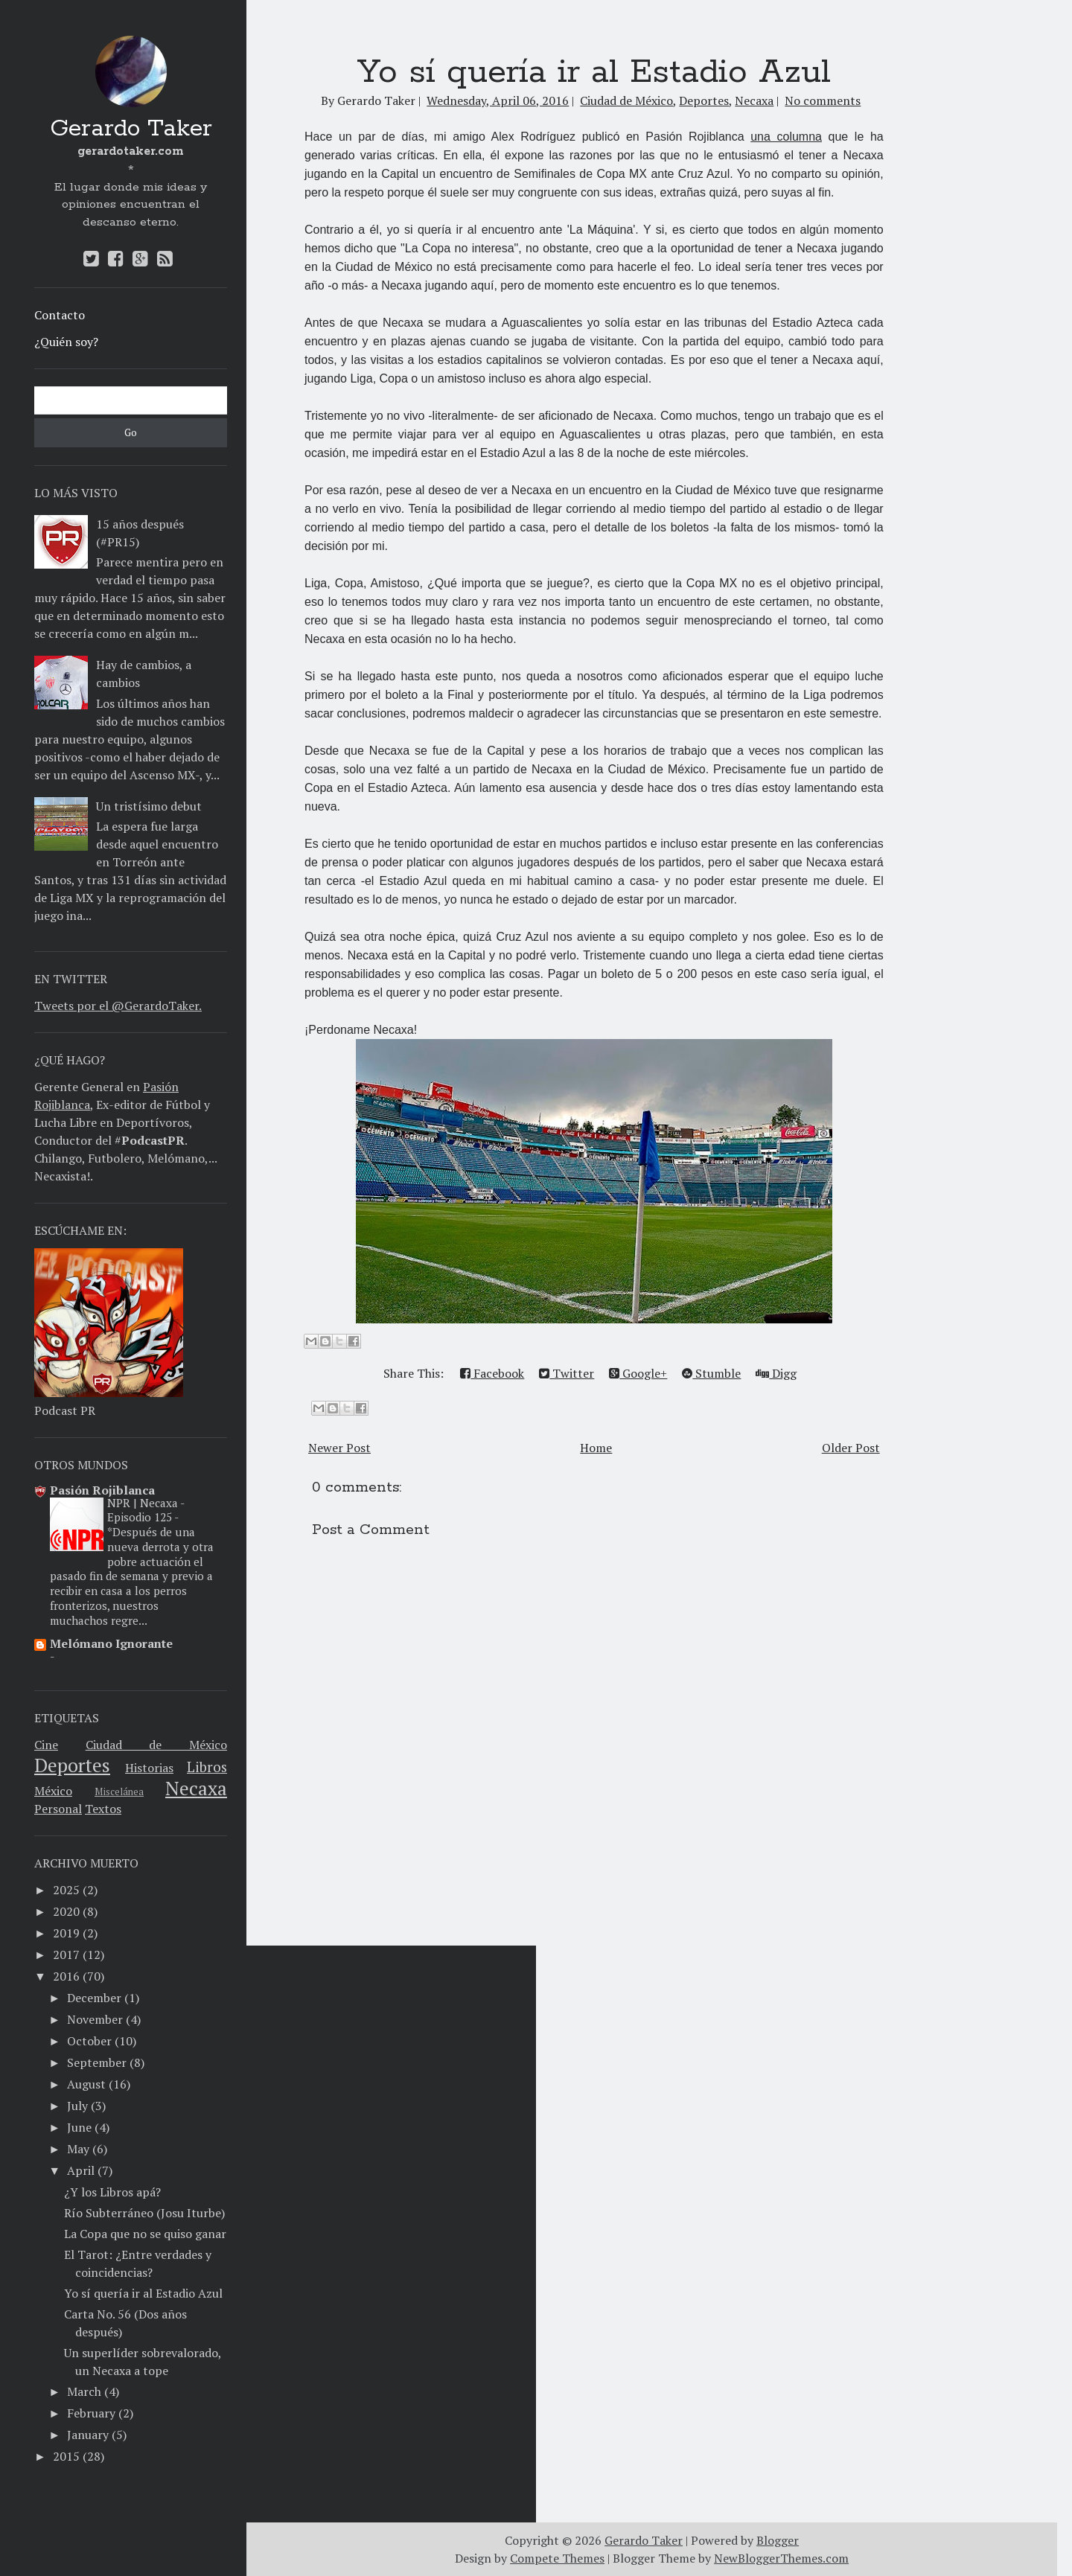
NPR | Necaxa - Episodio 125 (145, 1510)
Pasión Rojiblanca (102, 1490)
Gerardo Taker (131, 129)
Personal (58, 1808)
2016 (66, 1976)
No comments (823, 100)
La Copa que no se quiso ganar (145, 2233)
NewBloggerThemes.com (781, 2558)
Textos (103, 1808)
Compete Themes (557, 2558)
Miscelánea (119, 1792)
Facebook (492, 1373)
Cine (46, 1744)
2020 (66, 1911)
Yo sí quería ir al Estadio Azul (143, 2293)
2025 (66, 1890)
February (91, 2413)
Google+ (638, 1373)
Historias (149, 1768)
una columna (786, 136)
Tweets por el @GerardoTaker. (118, 1005)
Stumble (711, 1373)
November (95, 2019)
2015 (66, 2456)
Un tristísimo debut (149, 806)
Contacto (59, 315)
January (88, 2434)
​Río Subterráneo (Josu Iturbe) (144, 2213)
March (84, 2391)
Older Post (851, 1447)
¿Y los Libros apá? (112, 2192)
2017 (66, 1954)
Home (596, 1447)
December (94, 1997)
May (78, 2149)
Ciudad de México (156, 1744)
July (77, 2105)
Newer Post (339, 1447)
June (79, 2127)
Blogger (777, 2540)
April (81, 2170)
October (89, 2041)
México (53, 1791)
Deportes (72, 1764)
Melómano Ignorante (111, 1643)
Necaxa (196, 1787)
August (86, 2084)
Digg (776, 1373)
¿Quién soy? (66, 341)
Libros (207, 1766)
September (97, 2062)
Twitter (566, 1373)
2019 (66, 1933)
